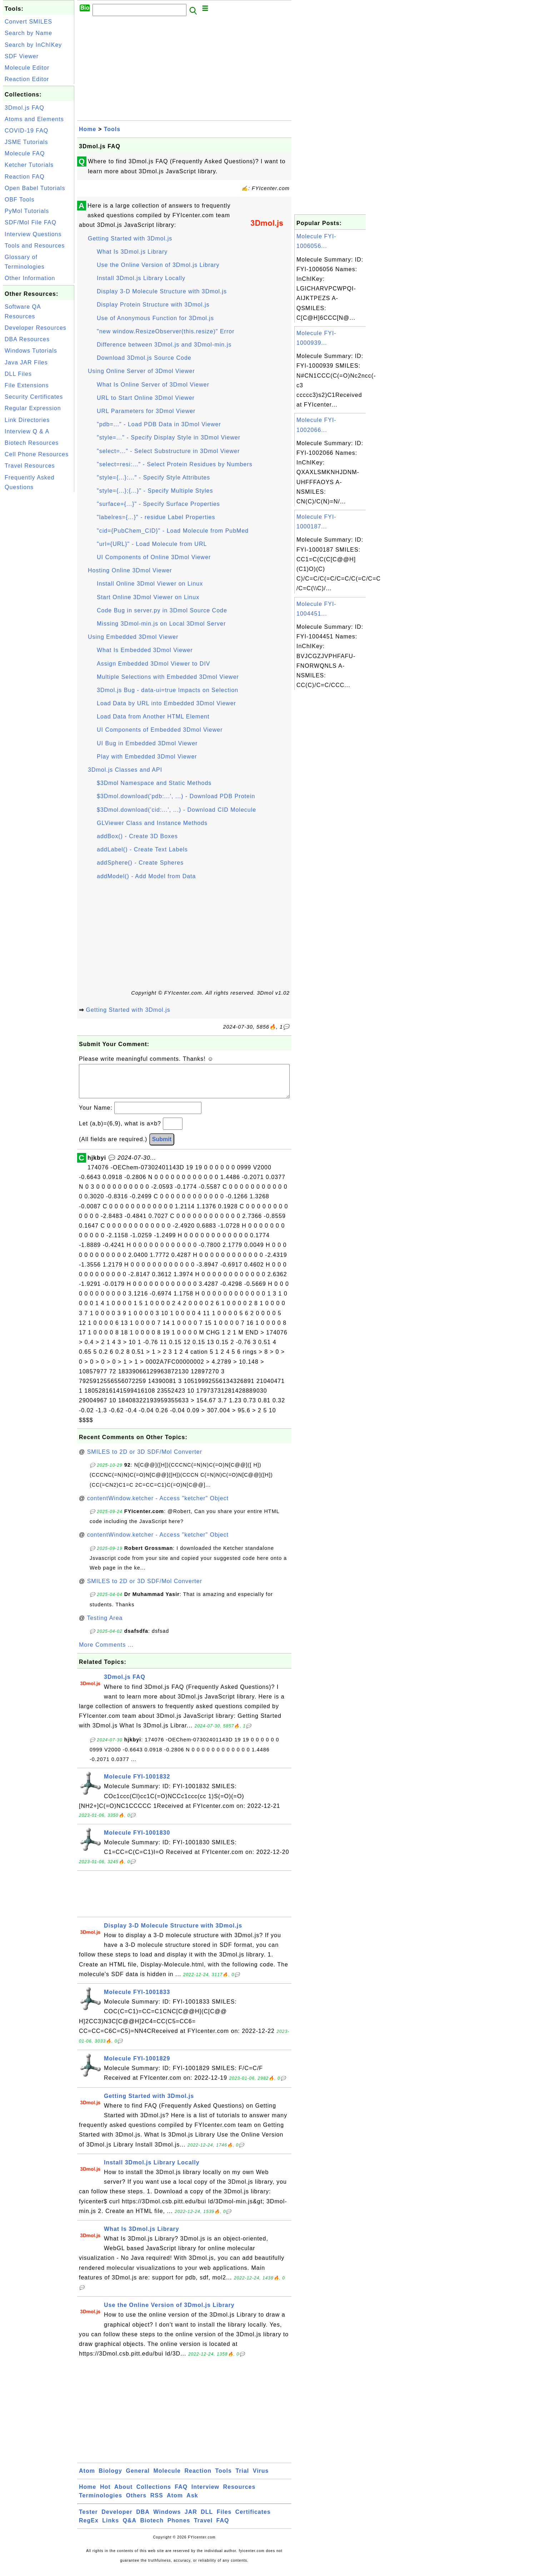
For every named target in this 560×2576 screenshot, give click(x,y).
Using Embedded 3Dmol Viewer (133, 637)
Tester (88, 2519)
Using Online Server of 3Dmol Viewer (141, 371)
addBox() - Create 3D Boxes (137, 836)
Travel (203, 2528)
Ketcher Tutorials (29, 165)
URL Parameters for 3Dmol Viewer (146, 411)
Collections (153, 2494)
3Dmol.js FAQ (24, 108)
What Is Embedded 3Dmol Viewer (145, 650)
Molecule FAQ (25, 153)
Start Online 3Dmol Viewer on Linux (148, 597)
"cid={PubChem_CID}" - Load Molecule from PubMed (173, 531)
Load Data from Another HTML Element (153, 716)
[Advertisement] (38, 601)
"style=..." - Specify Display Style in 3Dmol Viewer (168, 437)
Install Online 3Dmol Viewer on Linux (150, 584)
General (138, 2478)
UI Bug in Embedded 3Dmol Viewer (147, 743)
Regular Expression (33, 408)
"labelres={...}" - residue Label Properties (156, 517)
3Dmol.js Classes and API (125, 770)
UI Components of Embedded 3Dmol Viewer (160, 730)
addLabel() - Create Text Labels (142, 849)
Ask (192, 2503)
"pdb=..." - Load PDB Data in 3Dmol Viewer (159, 424)
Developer (116, 2519)
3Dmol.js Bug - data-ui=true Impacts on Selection (167, 690)
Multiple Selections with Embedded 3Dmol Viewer (168, 677)
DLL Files (18, 374)
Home (87, 129)
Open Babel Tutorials (35, 188)
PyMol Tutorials (27, 211)
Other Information (30, 278)
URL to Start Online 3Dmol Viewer (146, 398)
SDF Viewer (22, 56)
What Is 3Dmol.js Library (132, 252)
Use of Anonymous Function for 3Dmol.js (155, 318)
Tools (112, 129)
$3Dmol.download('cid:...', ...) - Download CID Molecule (176, 810)
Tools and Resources (35, 246)
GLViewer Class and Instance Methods (152, 823)
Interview (205, 2494)
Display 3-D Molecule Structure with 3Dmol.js (162, 291)
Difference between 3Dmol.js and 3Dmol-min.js (164, 345)
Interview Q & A (27, 431)
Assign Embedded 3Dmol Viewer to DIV (153, 664)
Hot (105, 2494)
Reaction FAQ (25, 177)
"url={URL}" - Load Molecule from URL (152, 544)
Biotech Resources (32, 443)
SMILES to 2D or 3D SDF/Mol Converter (144, 1459)
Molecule (167, 2478)
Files (224, 2519)
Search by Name (28, 33)
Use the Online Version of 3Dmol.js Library (158, 265)
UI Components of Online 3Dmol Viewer (154, 557)
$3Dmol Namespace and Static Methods (154, 783)
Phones (179, 2528)
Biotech (152, 2528)
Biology (110, 2478)
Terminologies (100, 2503)
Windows (167, 2519)
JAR (191, 2519)
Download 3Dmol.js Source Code (144, 358)
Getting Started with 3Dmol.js (130, 238)
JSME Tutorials (26, 142)
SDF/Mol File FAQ (30, 222)
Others (136, 2503)
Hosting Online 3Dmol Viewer (130, 570)
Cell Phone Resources (37, 454)
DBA (143, 2519)
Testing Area (104, 1625)
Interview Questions (33, 234)
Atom (87, 2478)
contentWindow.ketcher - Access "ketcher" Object (158, 1505)
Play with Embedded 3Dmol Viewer (147, 757)
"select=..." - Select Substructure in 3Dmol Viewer (168, 451)
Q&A (130, 2528)
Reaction (197, 2478)
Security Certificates (34, 397)
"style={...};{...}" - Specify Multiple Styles (155, 491)
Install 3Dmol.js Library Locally (141, 278)
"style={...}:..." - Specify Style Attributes (153, 477)
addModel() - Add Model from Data (146, 876)
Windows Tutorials (31, 351)
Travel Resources (30, 466)
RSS (156, 2503)
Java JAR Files (26, 362)
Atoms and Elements (34, 119)
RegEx (89, 2528)
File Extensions (27, 385)
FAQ (181, 2494)
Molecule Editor (27, 68)
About (123, 2494)
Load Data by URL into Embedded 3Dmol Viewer (166, 703)
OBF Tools (19, 200)
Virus (261, 2478)
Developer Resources (35, 328)
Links (110, 2528)
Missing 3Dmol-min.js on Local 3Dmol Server (161, 624)
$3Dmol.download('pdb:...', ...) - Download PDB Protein (176, 796)
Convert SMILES (28, 22)
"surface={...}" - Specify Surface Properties (158, 504)
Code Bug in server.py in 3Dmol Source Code (162, 610)
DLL (207, 2519)
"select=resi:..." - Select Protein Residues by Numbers (174, 464)
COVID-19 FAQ (26, 131)
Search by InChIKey (33, 45)
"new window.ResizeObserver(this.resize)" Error (165, 331)
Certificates (253, 2519)
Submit (161, 1146)
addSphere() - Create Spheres (140, 863)
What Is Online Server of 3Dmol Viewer (153, 385)
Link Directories (27, 420)
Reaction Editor (27, 79)
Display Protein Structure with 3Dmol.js (153, 305)
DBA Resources (27, 339)
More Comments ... (106, 1652)
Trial (242, 2478)
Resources (239, 2494)
